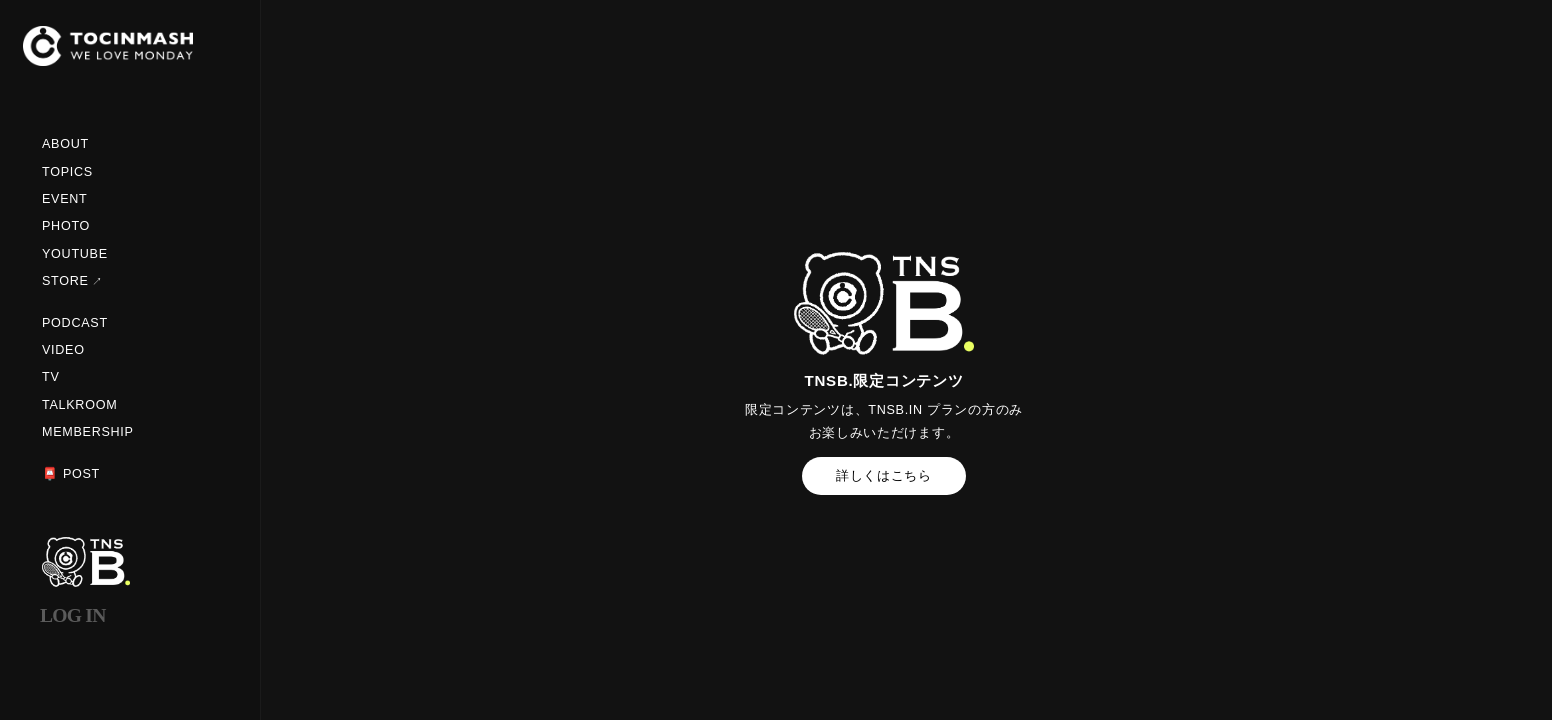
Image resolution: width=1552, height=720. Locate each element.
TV (51, 377)
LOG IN (73, 615)
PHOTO (66, 226)
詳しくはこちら (884, 476)
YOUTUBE (75, 254)
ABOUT (65, 144)
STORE (65, 281)
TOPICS (67, 172)
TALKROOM (79, 405)
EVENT (65, 199)
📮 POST (71, 474)
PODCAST (75, 323)
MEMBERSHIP (88, 432)
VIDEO (63, 350)
